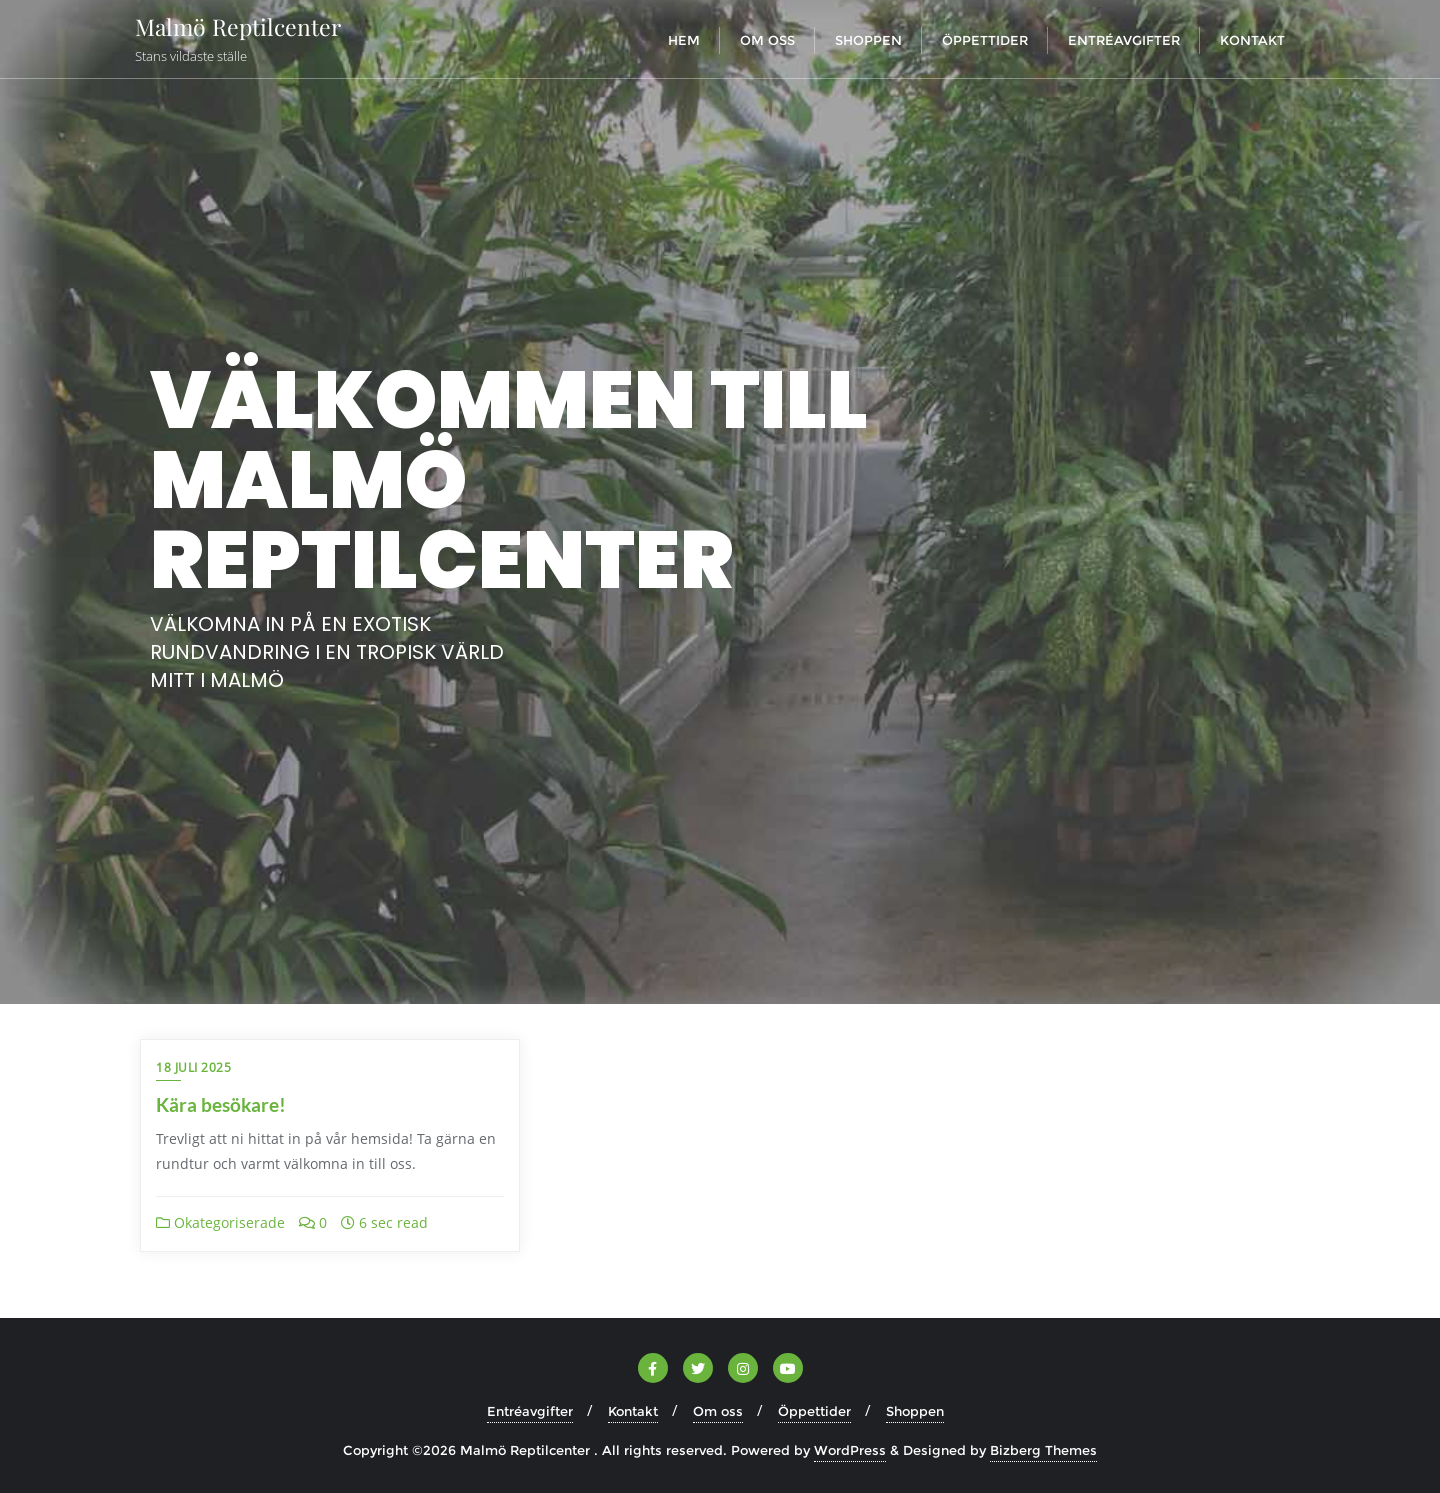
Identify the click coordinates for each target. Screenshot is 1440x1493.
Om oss (718, 1411)
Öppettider (814, 1411)
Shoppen (915, 1411)
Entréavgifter (530, 1411)
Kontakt (633, 1411)
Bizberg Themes (1043, 1450)
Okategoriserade (220, 1222)
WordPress (850, 1450)
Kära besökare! (221, 1104)
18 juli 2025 (193, 1067)
